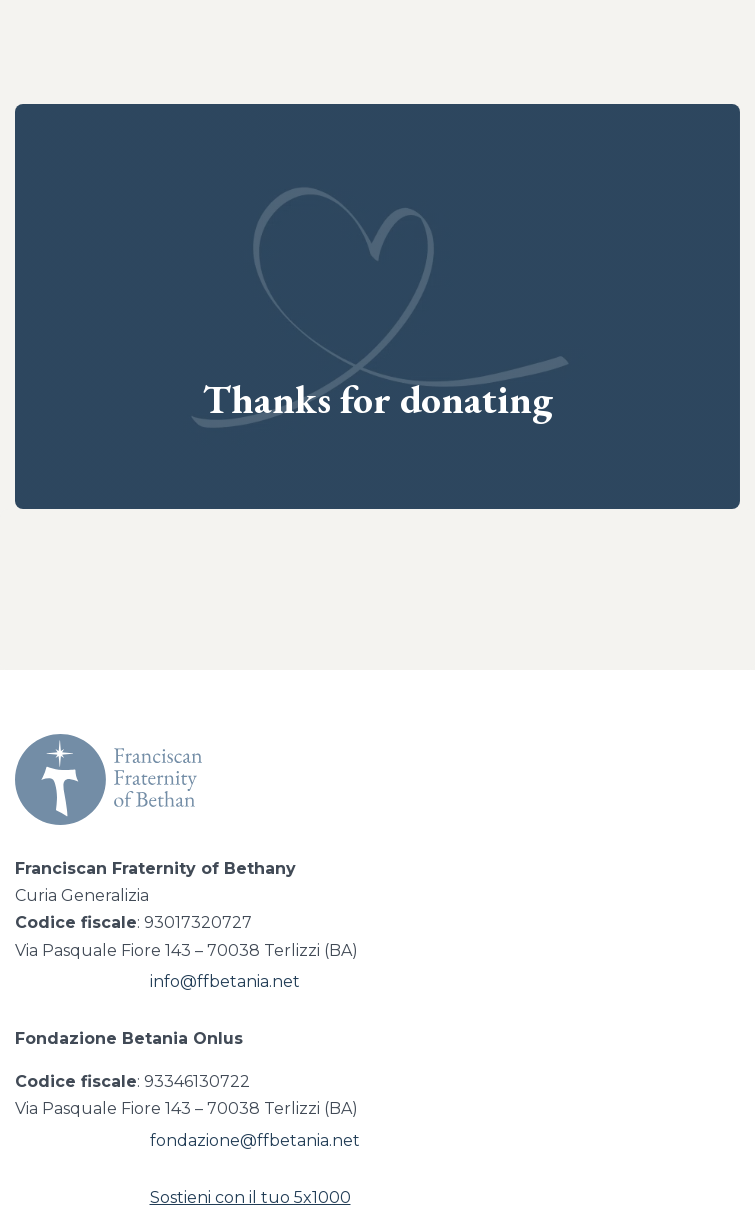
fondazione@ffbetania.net (255, 1140)
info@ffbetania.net (225, 981)
